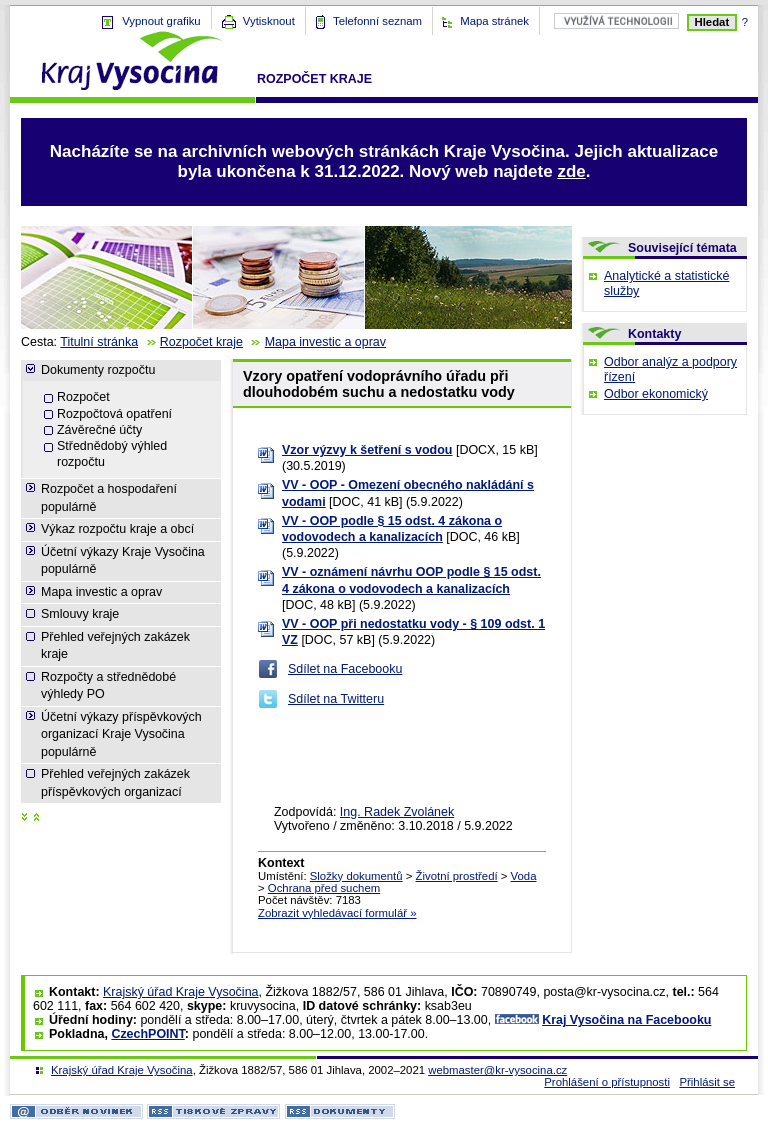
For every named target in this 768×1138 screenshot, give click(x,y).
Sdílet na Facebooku (345, 669)
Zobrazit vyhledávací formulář (337, 913)
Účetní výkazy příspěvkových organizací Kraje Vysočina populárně (121, 734)
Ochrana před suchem (324, 888)
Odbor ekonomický (656, 394)
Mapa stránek (494, 21)
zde (571, 171)
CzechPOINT (147, 1034)
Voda (524, 876)
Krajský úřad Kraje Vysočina (180, 992)
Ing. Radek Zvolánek (397, 812)
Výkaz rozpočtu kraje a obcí (117, 529)
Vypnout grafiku (161, 21)
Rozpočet (83, 397)
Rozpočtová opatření (114, 414)
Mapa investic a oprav (325, 342)
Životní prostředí (457, 876)
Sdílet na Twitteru (336, 699)
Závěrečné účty (99, 430)
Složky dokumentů (356, 876)
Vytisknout (269, 21)
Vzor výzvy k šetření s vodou (367, 450)
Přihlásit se (707, 1082)
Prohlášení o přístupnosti (607, 1082)
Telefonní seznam (377, 21)
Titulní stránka (99, 342)
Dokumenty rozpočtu (98, 370)
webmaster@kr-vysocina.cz (497, 1070)
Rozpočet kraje (314, 79)
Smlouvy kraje (80, 614)
